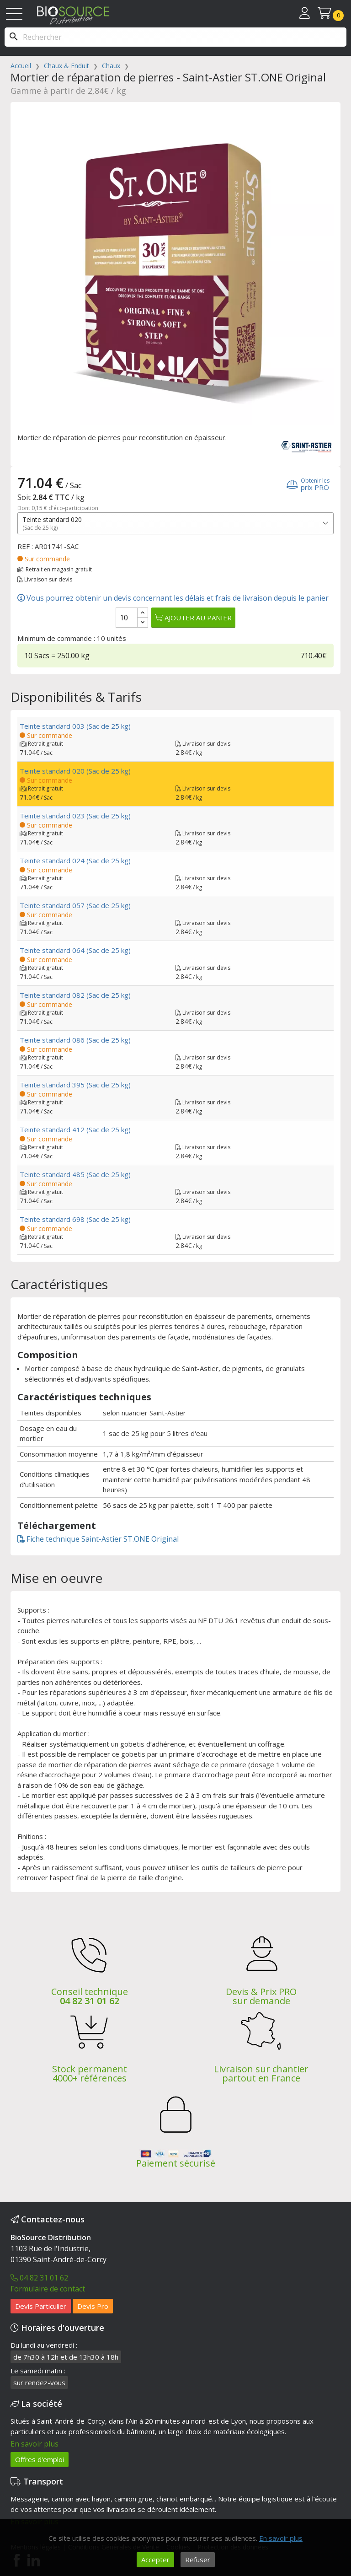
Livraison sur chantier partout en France (261, 2073)
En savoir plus (34, 2444)
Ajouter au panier (193, 617)
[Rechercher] (175, 37)
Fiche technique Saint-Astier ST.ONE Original (98, 1539)
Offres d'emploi (39, 2459)
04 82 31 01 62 (89, 2001)
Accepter (155, 2559)
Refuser (197, 2559)
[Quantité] (127, 618)
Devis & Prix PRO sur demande (261, 1996)
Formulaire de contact (48, 2289)
